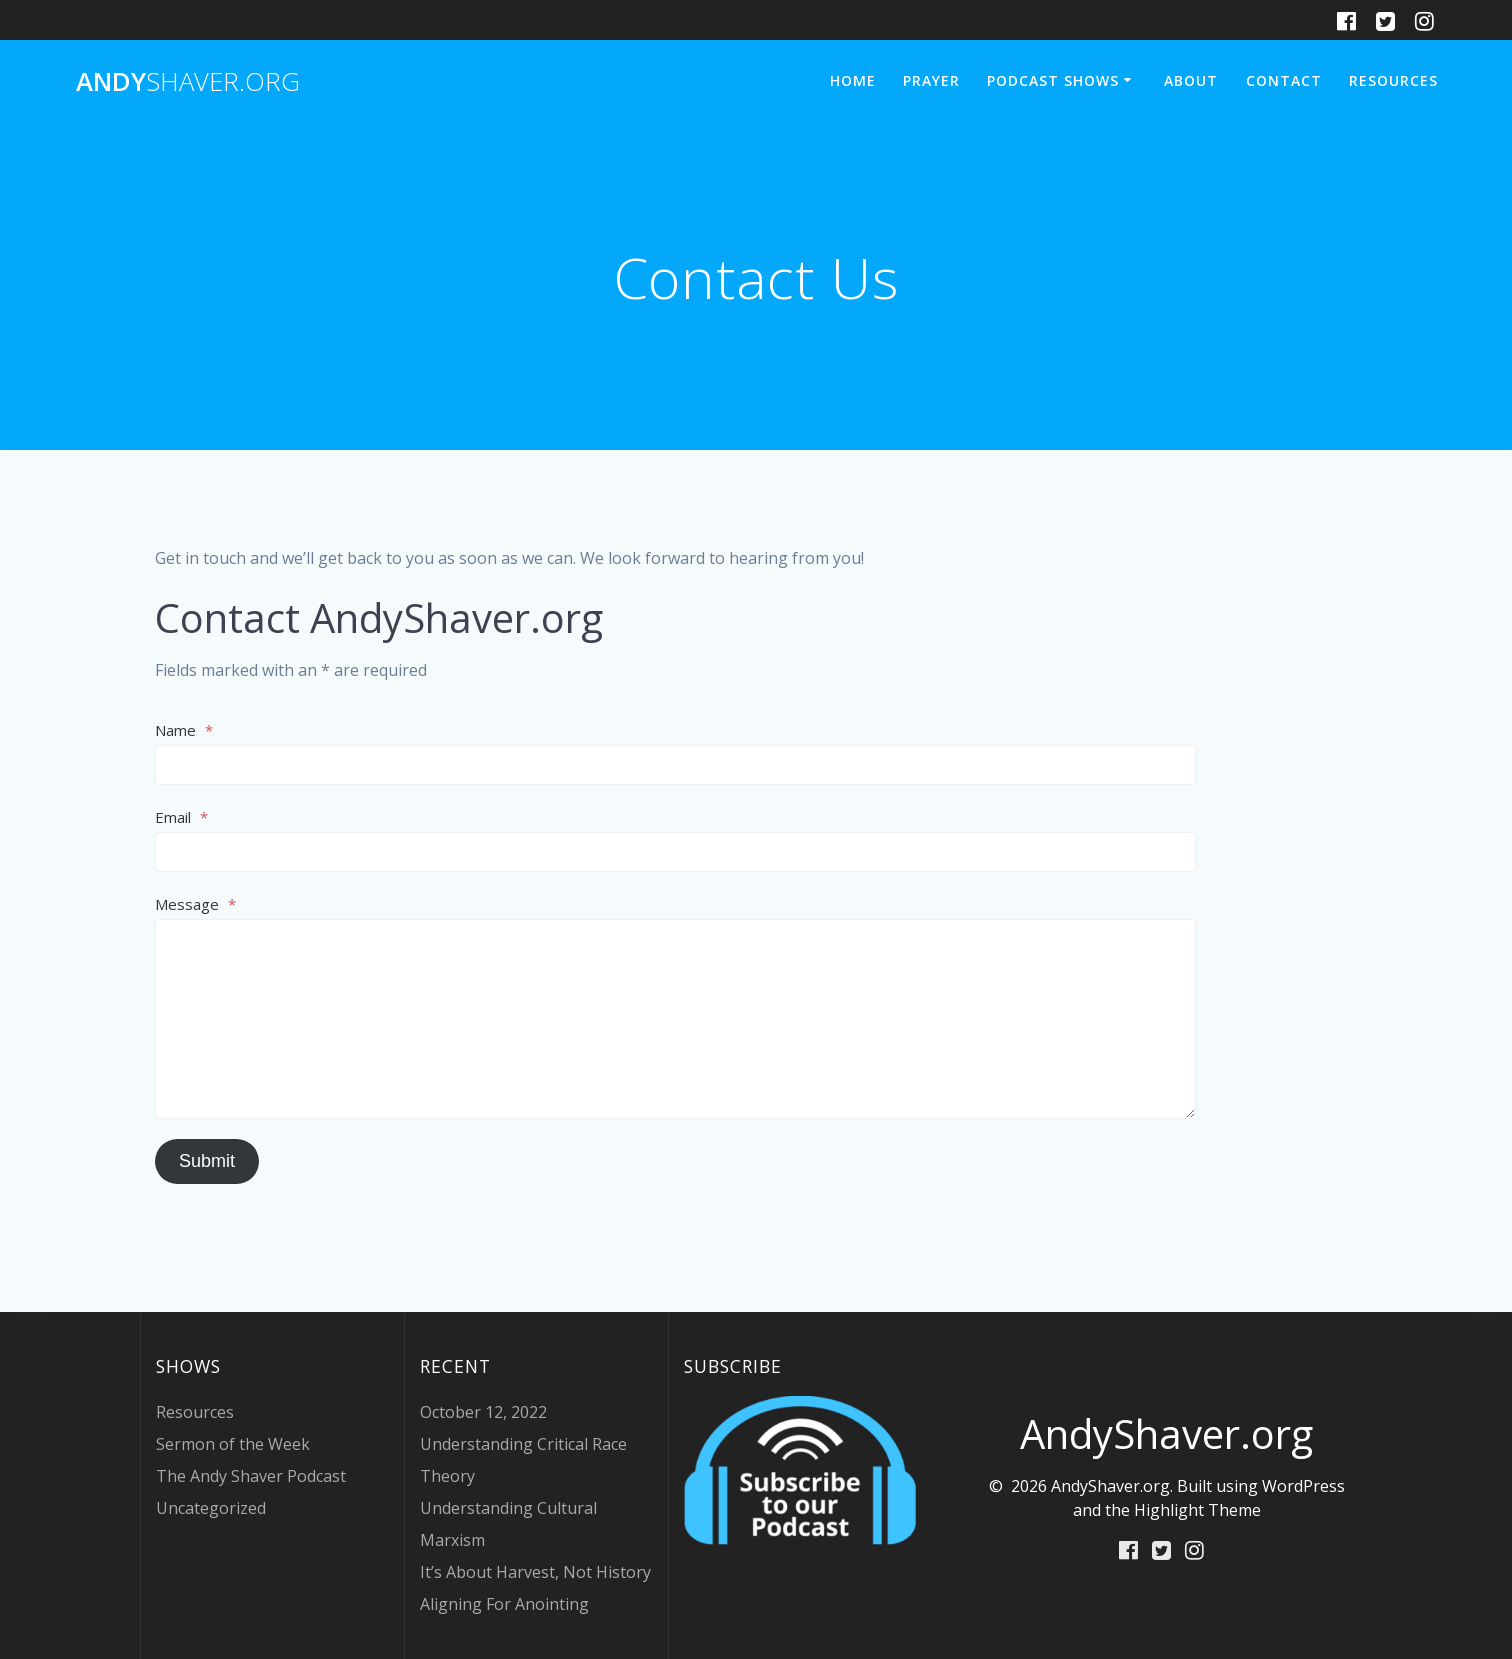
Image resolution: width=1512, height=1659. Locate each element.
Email (181, 817)
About (1191, 80)
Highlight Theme (1197, 1510)
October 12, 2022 (483, 1412)
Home (853, 80)
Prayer (931, 80)
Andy (188, 82)
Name (184, 730)
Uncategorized (211, 1508)
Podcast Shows (1053, 80)
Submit (207, 1161)
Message (195, 904)
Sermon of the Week (233, 1444)
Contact (1284, 80)
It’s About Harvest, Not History (535, 1572)
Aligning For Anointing (504, 1604)
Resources (1393, 80)
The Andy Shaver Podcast (251, 1476)
